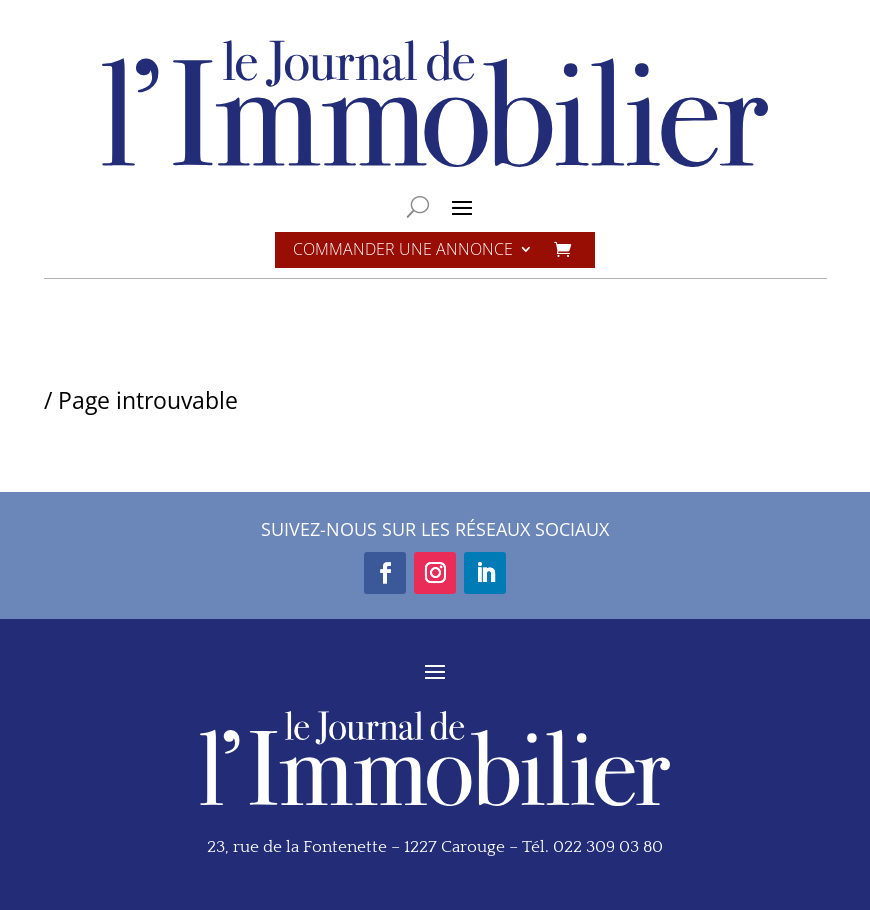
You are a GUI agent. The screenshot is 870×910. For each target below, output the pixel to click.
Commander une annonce (403, 250)
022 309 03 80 (608, 847)
